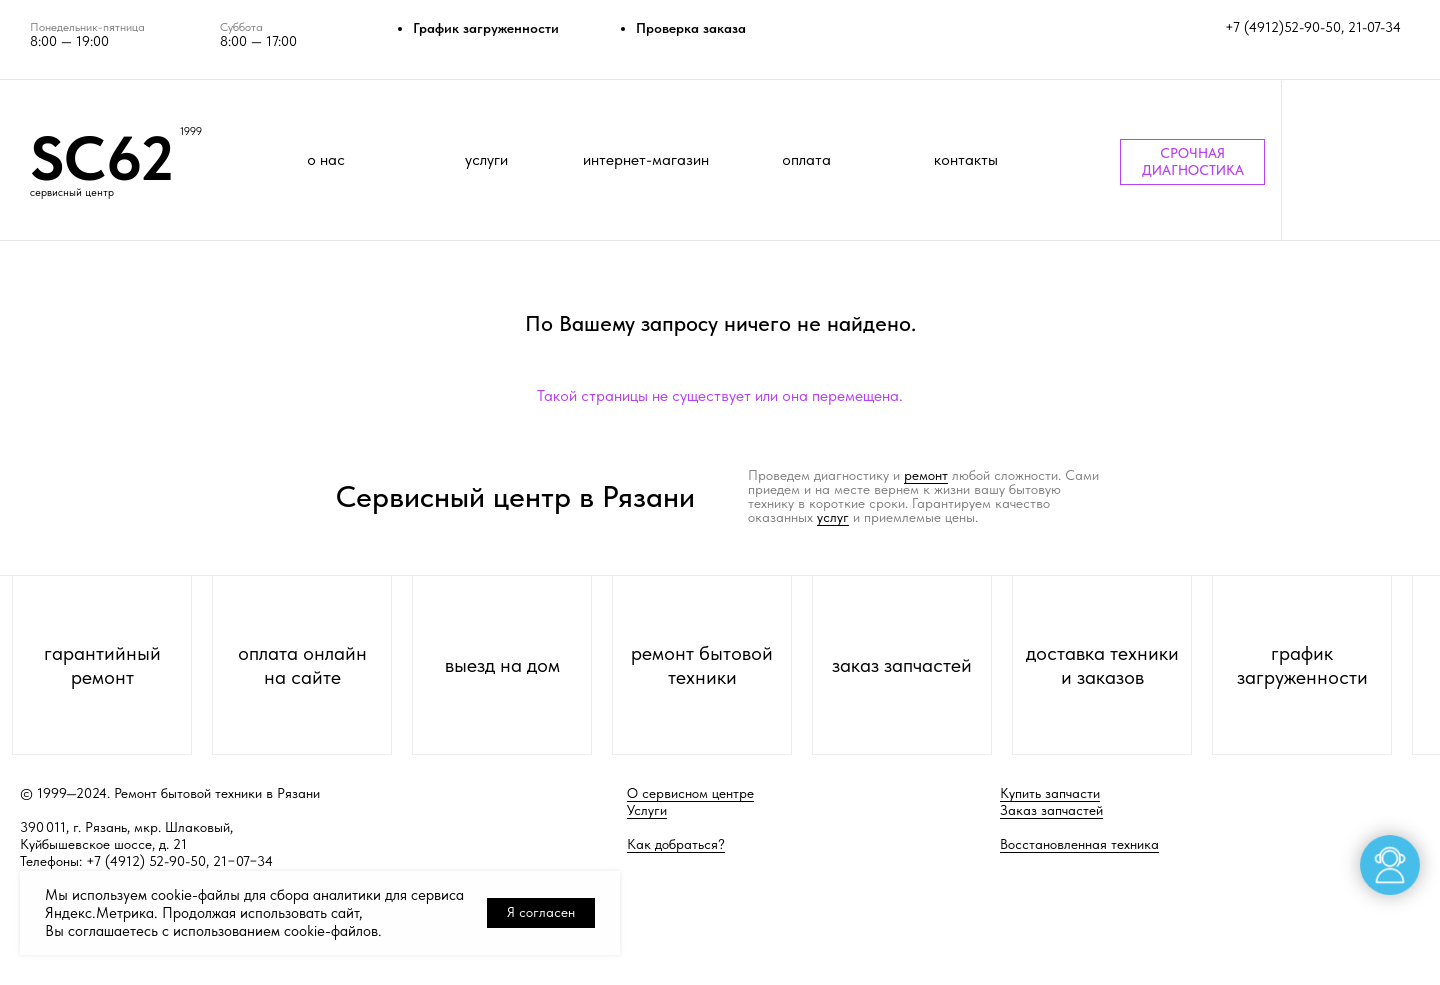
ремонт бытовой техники (702, 665)
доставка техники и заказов (1102, 665)
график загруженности (1302, 665)
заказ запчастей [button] (902, 665)
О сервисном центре (690, 793)
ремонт (926, 475)
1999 (191, 131)
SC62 (102, 158)
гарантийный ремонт (102, 665)
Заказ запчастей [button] (1051, 810)
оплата (806, 159)
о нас (326, 159)
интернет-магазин (646, 159)
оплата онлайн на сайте (302, 665)
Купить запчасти (1050, 793)
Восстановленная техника (1079, 844)
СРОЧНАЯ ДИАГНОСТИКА (1193, 161)
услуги (486, 159)
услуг (833, 517)
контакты (966, 159)
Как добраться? (676, 844)
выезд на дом (502, 665)
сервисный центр (72, 192)
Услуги (647, 810)
